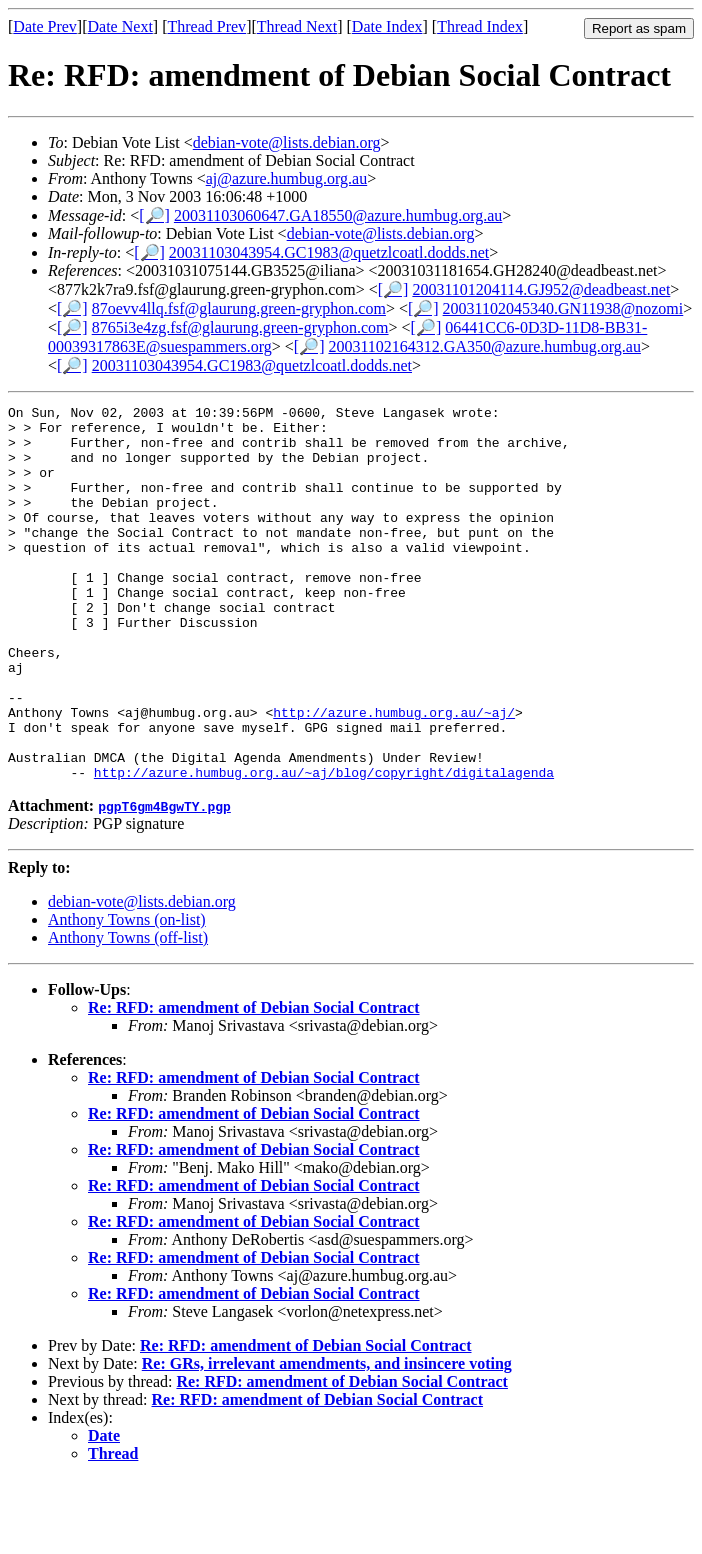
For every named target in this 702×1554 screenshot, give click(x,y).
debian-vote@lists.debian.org (287, 142)
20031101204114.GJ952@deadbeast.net (541, 289)
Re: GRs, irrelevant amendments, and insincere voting (327, 1438)
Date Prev (45, 26)
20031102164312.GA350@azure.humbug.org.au (484, 346)
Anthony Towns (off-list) (128, 1012)
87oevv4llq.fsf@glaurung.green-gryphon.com (239, 308)
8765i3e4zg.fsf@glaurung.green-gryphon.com (240, 327)
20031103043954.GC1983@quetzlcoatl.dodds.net (329, 252)
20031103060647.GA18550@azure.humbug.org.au (338, 215)
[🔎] (154, 215)
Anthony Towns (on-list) (127, 994)
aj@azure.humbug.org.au (287, 178)
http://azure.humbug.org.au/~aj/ (394, 775)
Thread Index (480, 26)
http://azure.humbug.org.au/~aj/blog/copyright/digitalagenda (324, 847)
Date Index (387, 26)
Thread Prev (206, 26)
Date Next (120, 26)
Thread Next (297, 26)
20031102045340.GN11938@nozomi (563, 308)
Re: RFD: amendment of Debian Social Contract (254, 1082)
